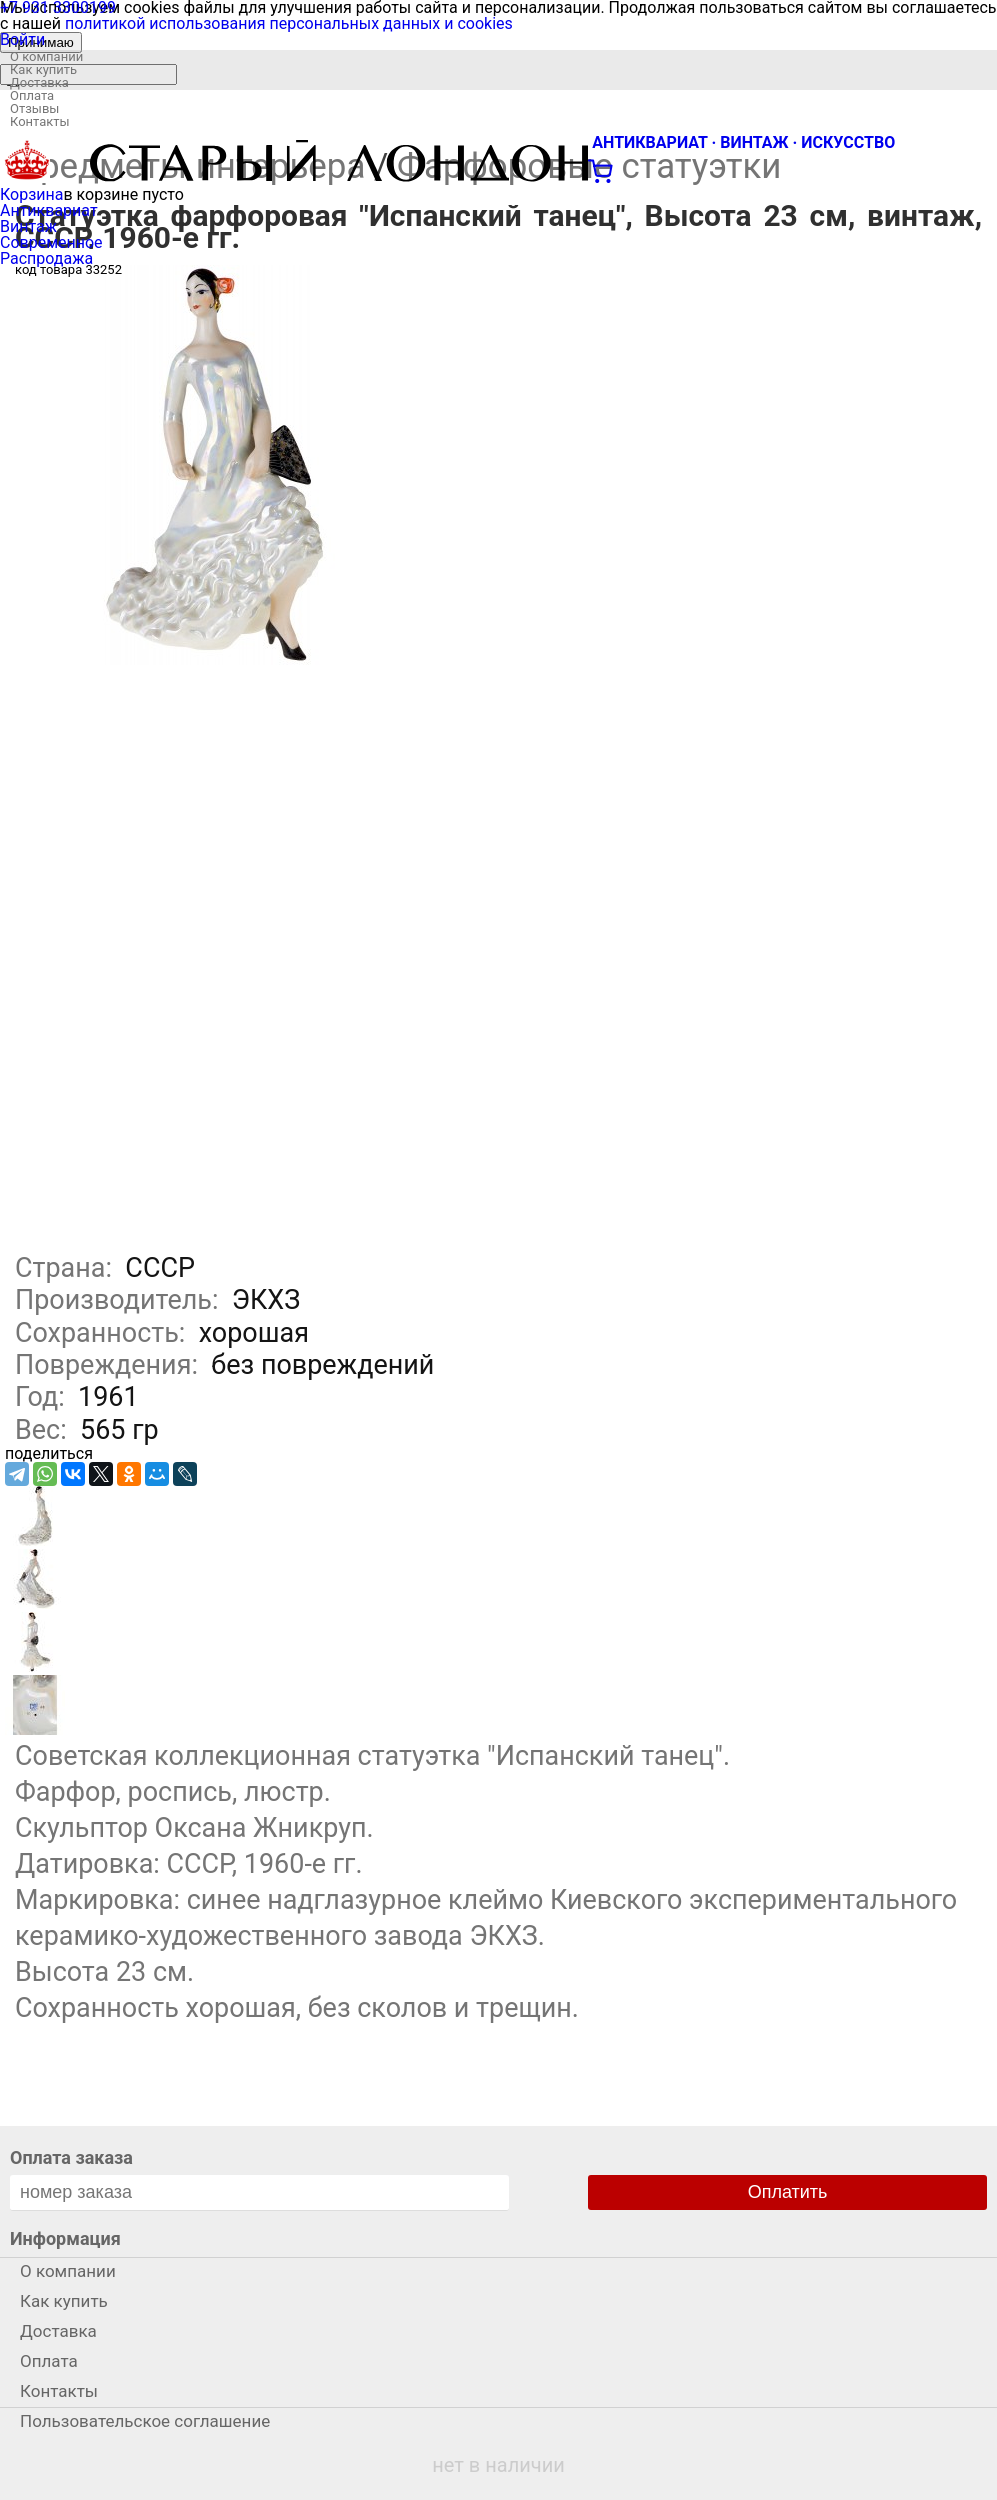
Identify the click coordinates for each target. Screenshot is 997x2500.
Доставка (39, 82)
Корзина (31, 194)
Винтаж (28, 226)
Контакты (40, 121)
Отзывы (34, 108)
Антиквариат (49, 210)
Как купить (43, 69)
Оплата (32, 95)
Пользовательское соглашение (145, 2421)
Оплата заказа (71, 2157)
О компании (46, 56)
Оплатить (788, 2192)
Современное (51, 242)
